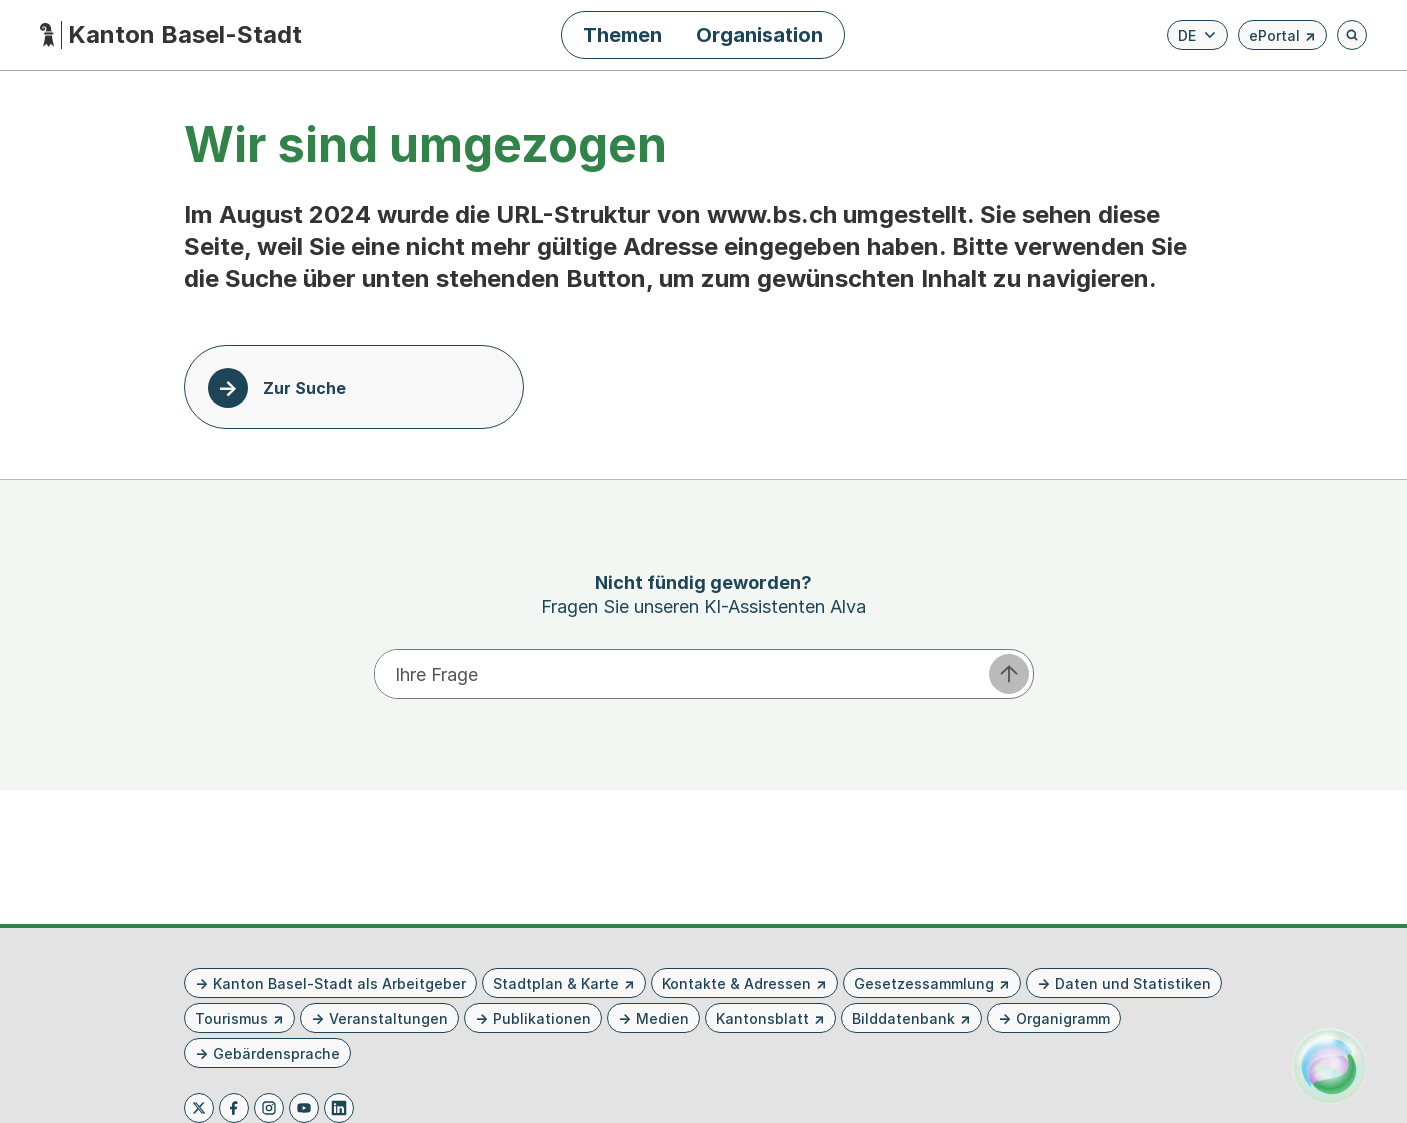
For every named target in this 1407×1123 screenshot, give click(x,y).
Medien (662, 1018)
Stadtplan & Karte (556, 983)
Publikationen (542, 1018)
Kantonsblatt (762, 1018)
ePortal (1282, 38)
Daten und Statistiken (1133, 983)
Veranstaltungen (388, 1018)
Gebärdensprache (276, 1053)
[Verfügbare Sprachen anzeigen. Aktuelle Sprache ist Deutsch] (1197, 35)
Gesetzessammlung (924, 983)
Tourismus (231, 1018)
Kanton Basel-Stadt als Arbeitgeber (339, 983)
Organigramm (1063, 1018)
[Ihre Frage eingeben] (680, 674)
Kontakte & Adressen (736, 983)
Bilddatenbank (903, 1018)
